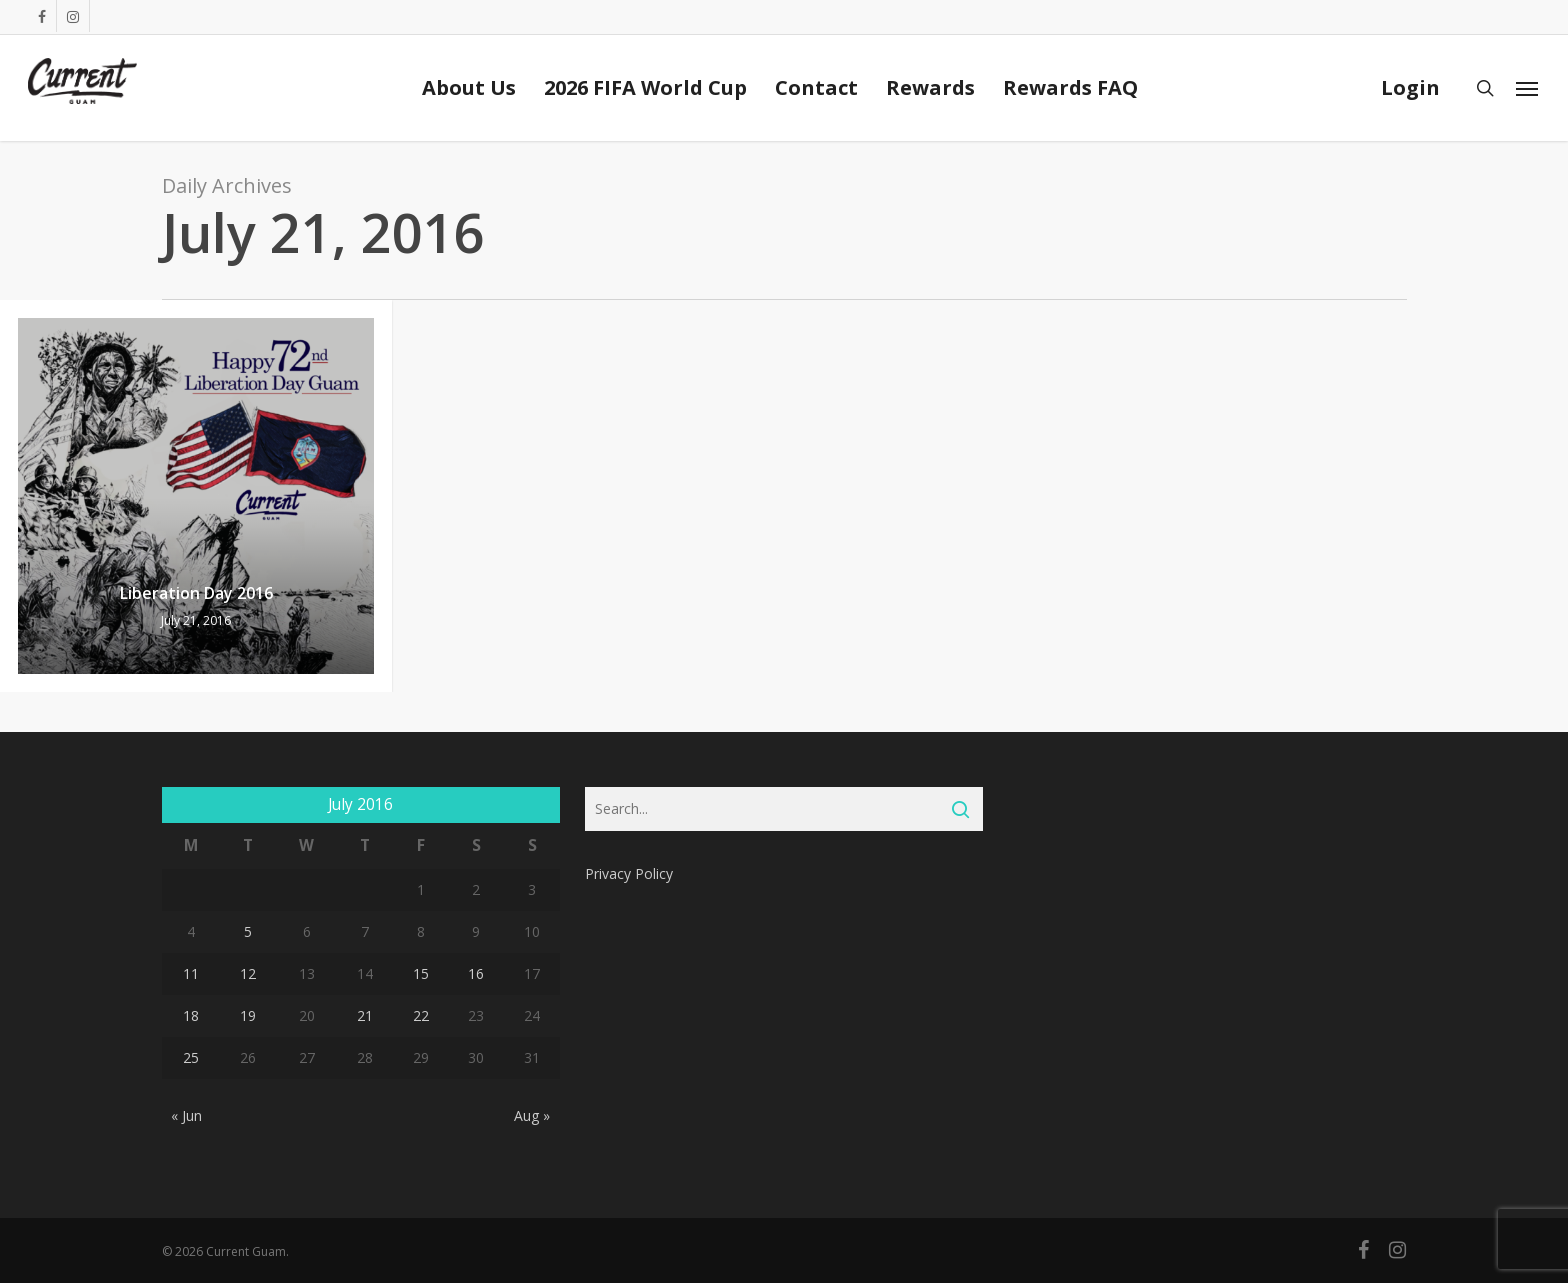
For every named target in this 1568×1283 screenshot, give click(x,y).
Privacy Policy (629, 873)
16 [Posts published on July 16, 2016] (476, 973)
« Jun (186, 1115)
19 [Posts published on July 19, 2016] (248, 1015)
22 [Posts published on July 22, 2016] (421, 1015)
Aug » (532, 1115)
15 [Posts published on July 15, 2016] (421, 973)
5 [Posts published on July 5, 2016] (248, 931)
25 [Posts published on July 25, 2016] (191, 1057)
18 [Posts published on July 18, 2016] (191, 1015)
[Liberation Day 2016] (196, 496)
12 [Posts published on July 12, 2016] (248, 973)
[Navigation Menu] (1528, 88)
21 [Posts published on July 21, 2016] (365, 1015)
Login (1410, 88)
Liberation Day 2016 (196, 593)
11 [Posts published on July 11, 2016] (191, 973)
